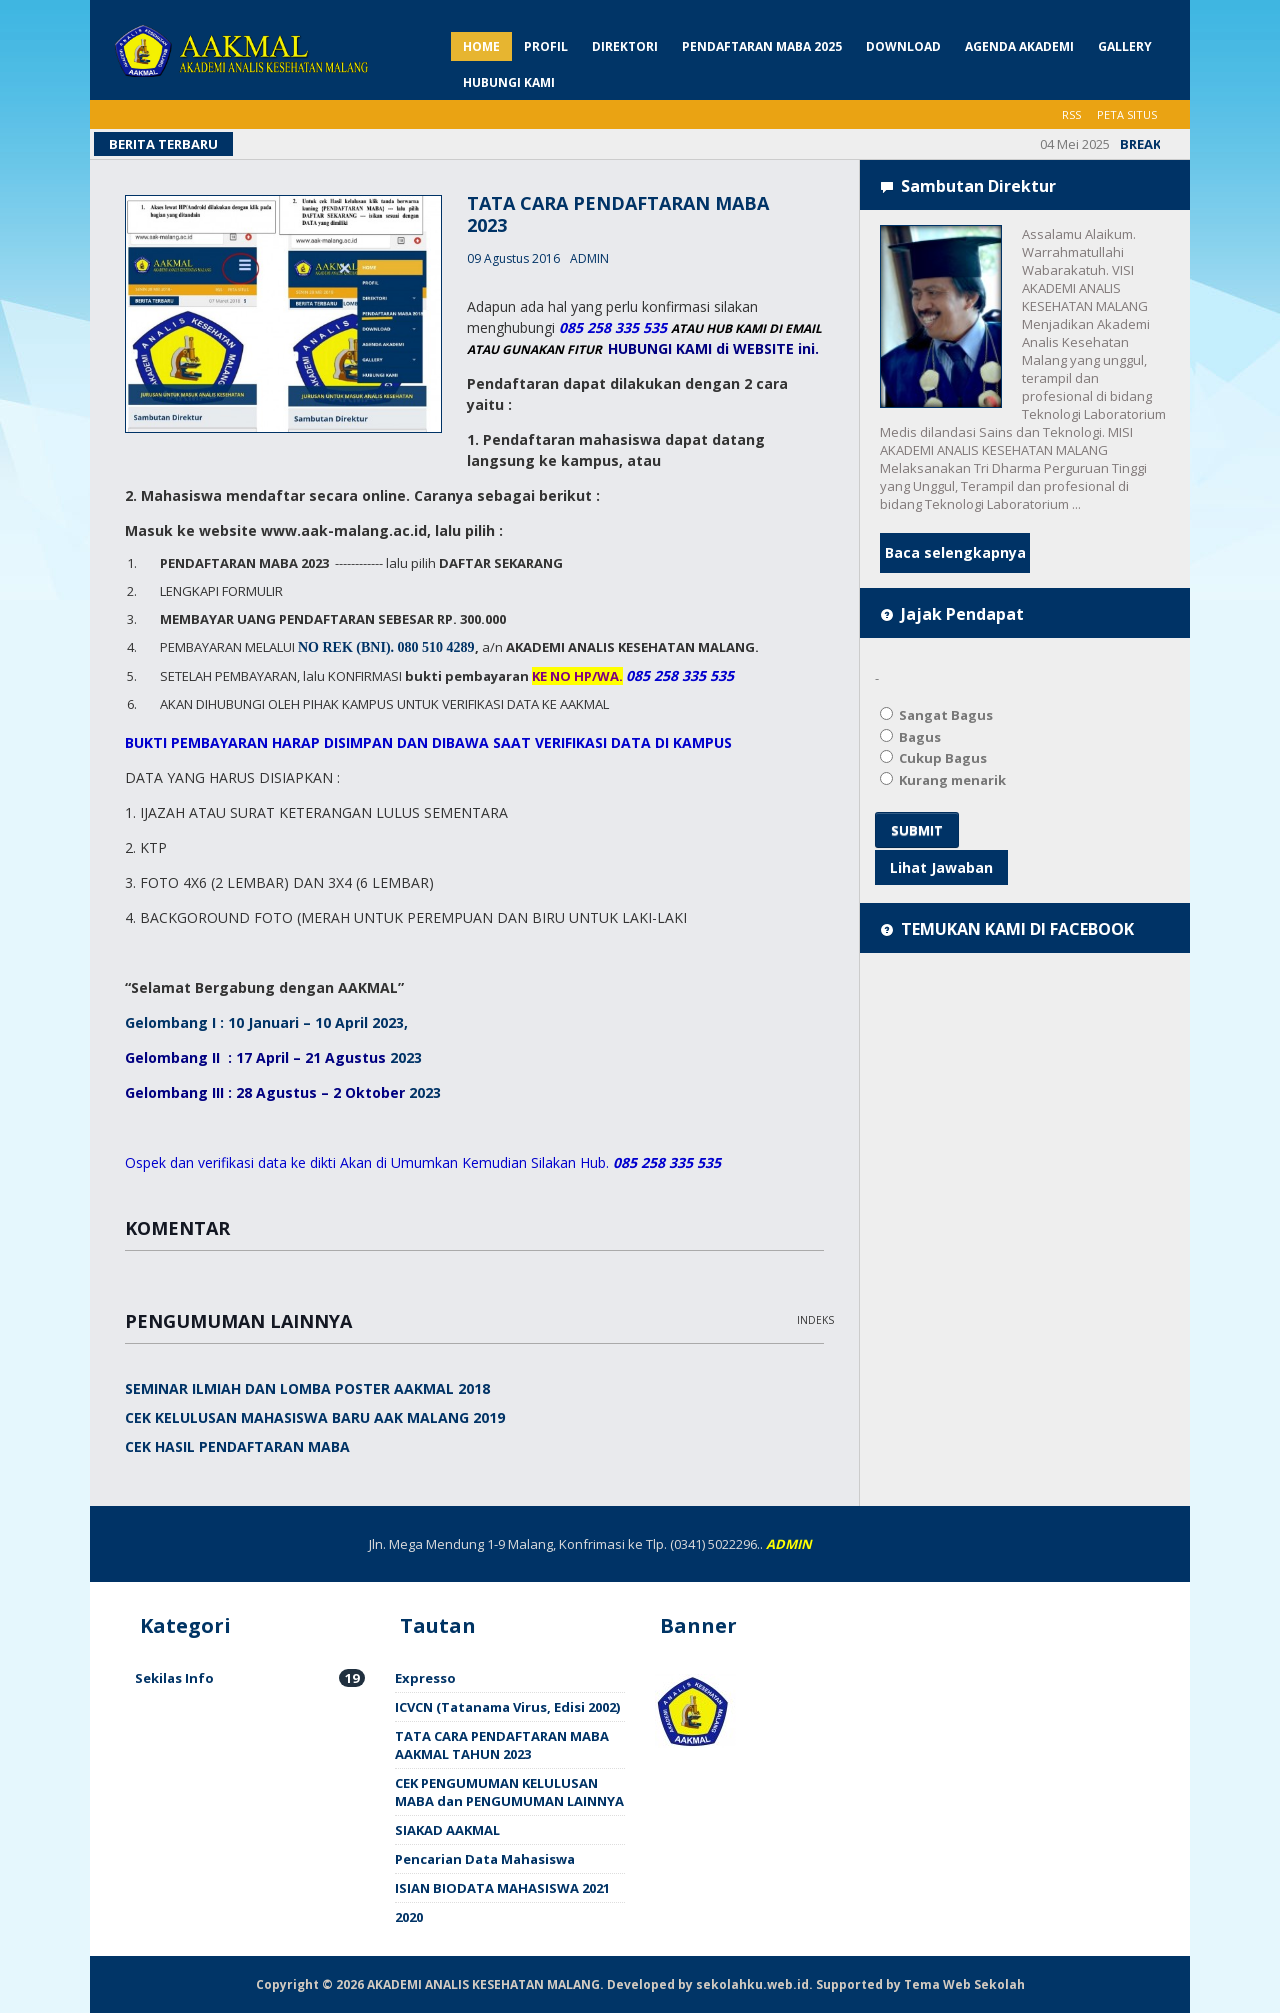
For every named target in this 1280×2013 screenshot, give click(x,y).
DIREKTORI (625, 46)
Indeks (815, 1320)
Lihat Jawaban (941, 867)
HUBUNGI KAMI (509, 82)
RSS (1071, 114)
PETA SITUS (1127, 114)
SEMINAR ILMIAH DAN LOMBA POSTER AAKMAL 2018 (307, 1388)
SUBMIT (917, 830)
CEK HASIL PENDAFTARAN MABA (237, 1446)
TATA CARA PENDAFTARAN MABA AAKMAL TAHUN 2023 (502, 1745)
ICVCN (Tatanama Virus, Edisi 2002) (507, 1707)
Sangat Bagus (936, 715)
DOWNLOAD (903, 46)
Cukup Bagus (933, 758)
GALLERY (1125, 46)
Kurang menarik (943, 780)
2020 (409, 1917)
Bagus (910, 737)
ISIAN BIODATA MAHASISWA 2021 (502, 1888)
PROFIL (546, 46)
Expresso (425, 1678)
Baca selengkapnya (955, 552)
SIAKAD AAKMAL (447, 1830)
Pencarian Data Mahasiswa (485, 1859)
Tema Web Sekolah (964, 1984)
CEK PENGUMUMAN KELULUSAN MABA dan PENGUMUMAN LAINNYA (509, 1792)
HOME (481, 46)
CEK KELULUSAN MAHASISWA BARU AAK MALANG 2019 (315, 1417)
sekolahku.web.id (752, 1984)
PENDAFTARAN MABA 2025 (762, 46)
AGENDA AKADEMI (1019, 46)
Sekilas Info (250, 1678)
